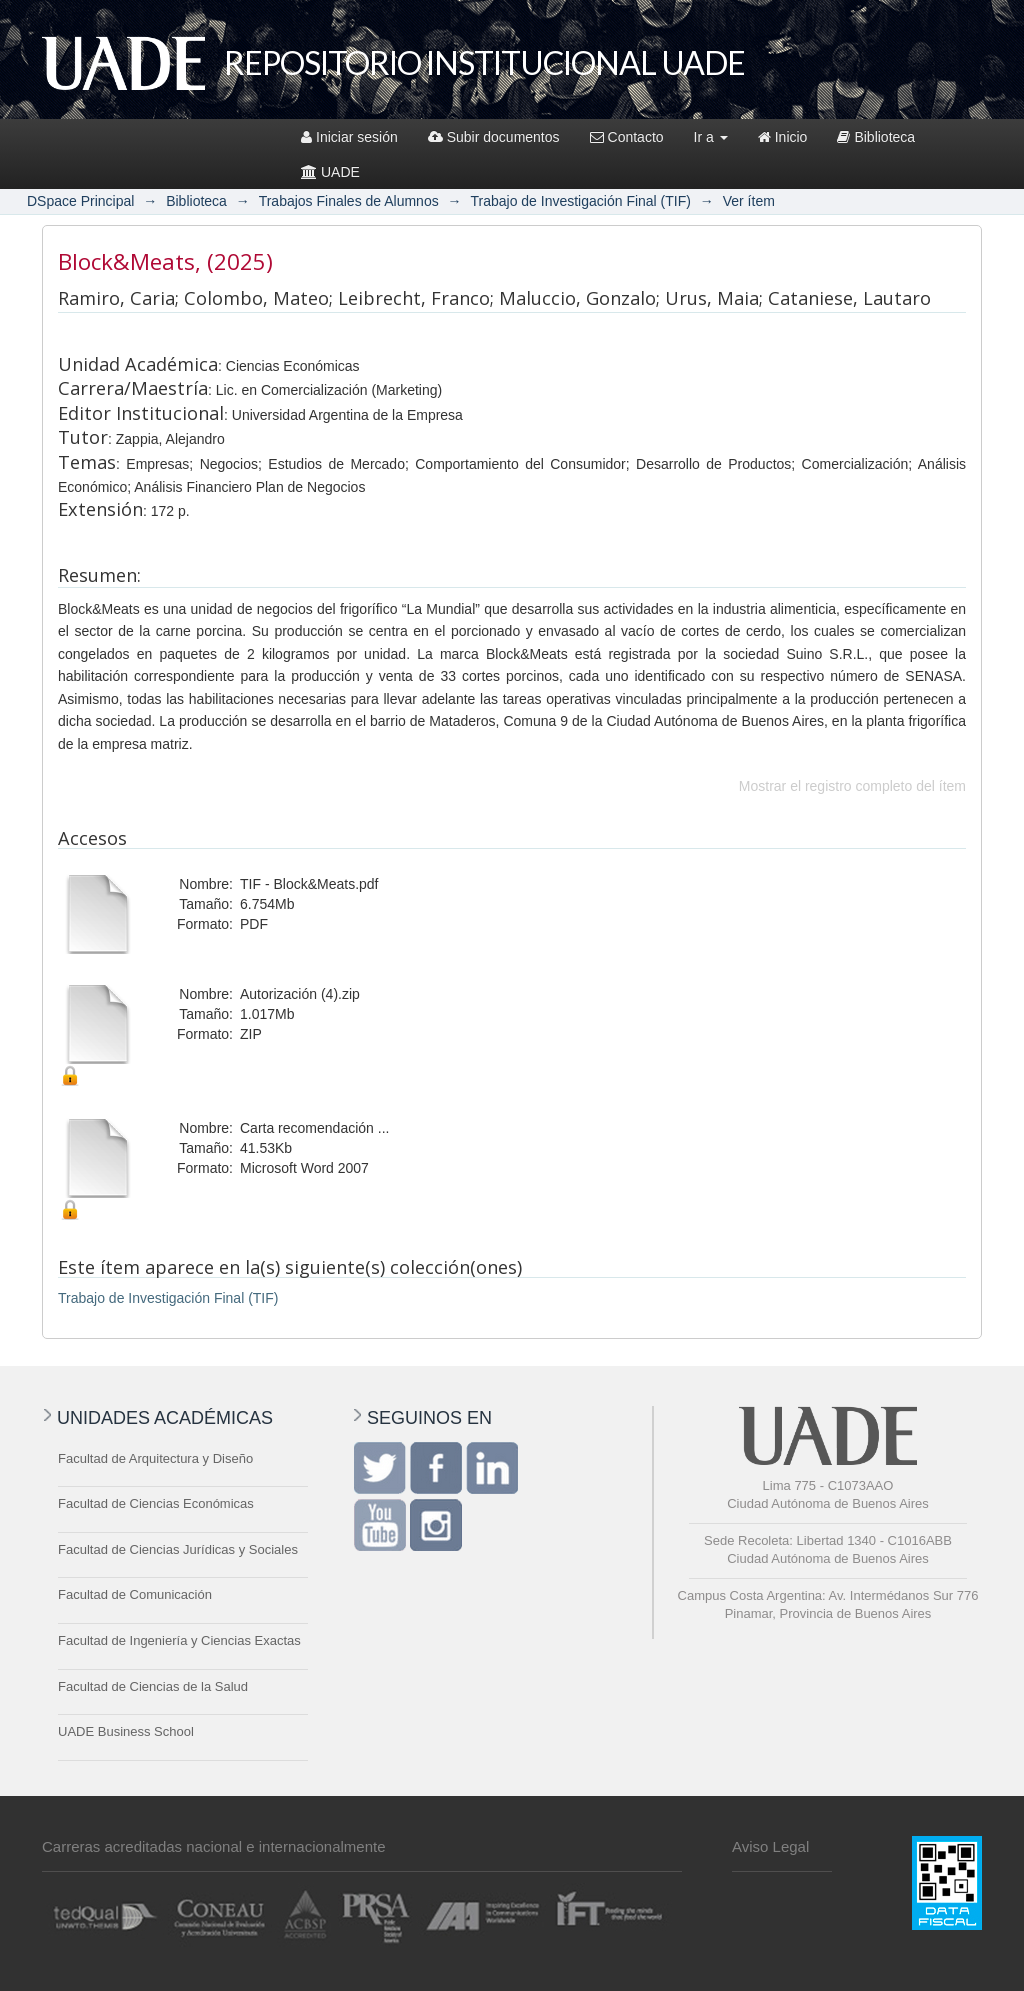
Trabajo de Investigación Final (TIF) (580, 201)
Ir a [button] (711, 137)
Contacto (627, 137)
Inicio (783, 137)
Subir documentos (494, 137)
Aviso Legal (770, 1846)
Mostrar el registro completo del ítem (852, 786)
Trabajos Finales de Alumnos (349, 201)
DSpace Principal (80, 201)
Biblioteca (876, 137)
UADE (330, 172)
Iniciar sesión (349, 137)
